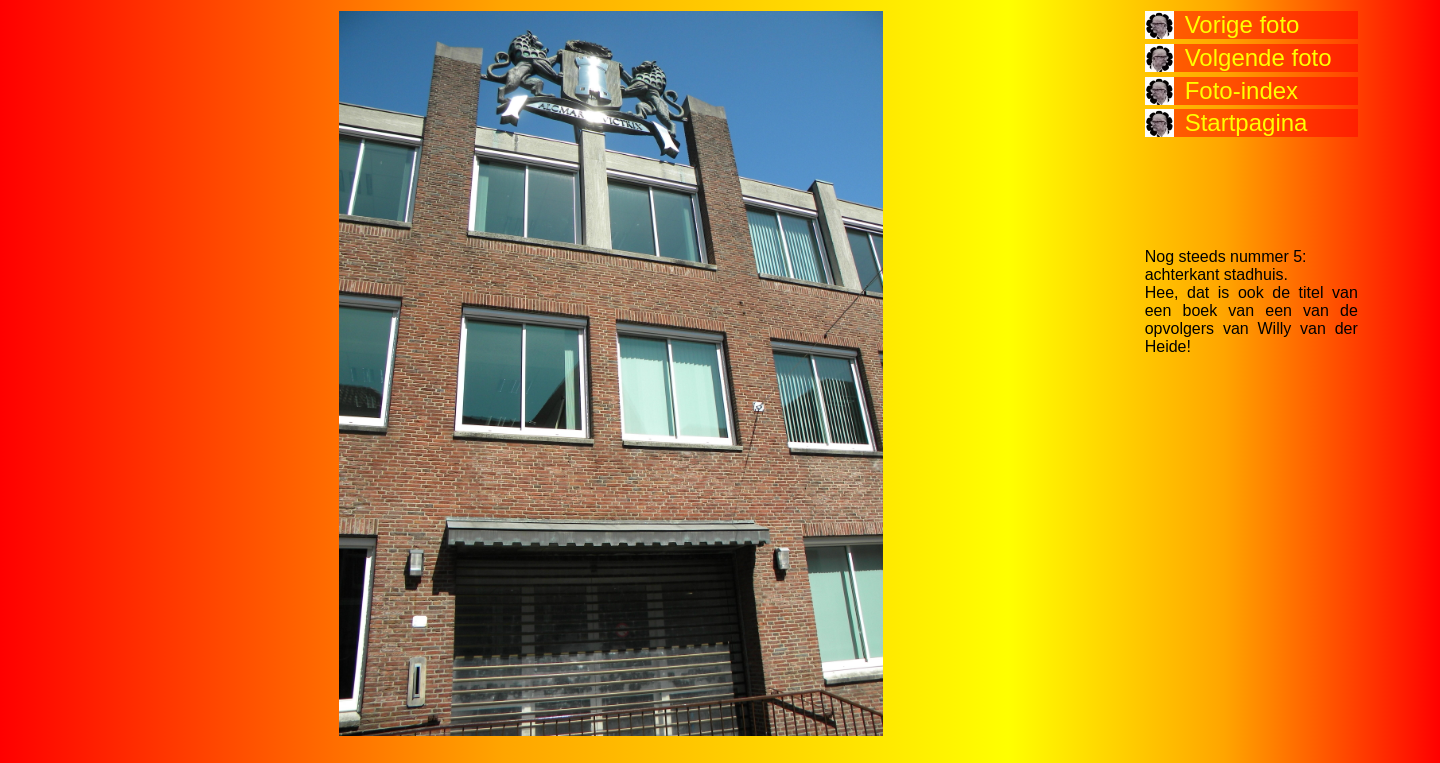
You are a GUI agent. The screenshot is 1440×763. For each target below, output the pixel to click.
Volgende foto (1258, 57)
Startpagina (1246, 122)
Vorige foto (1242, 24)
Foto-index (1241, 90)
